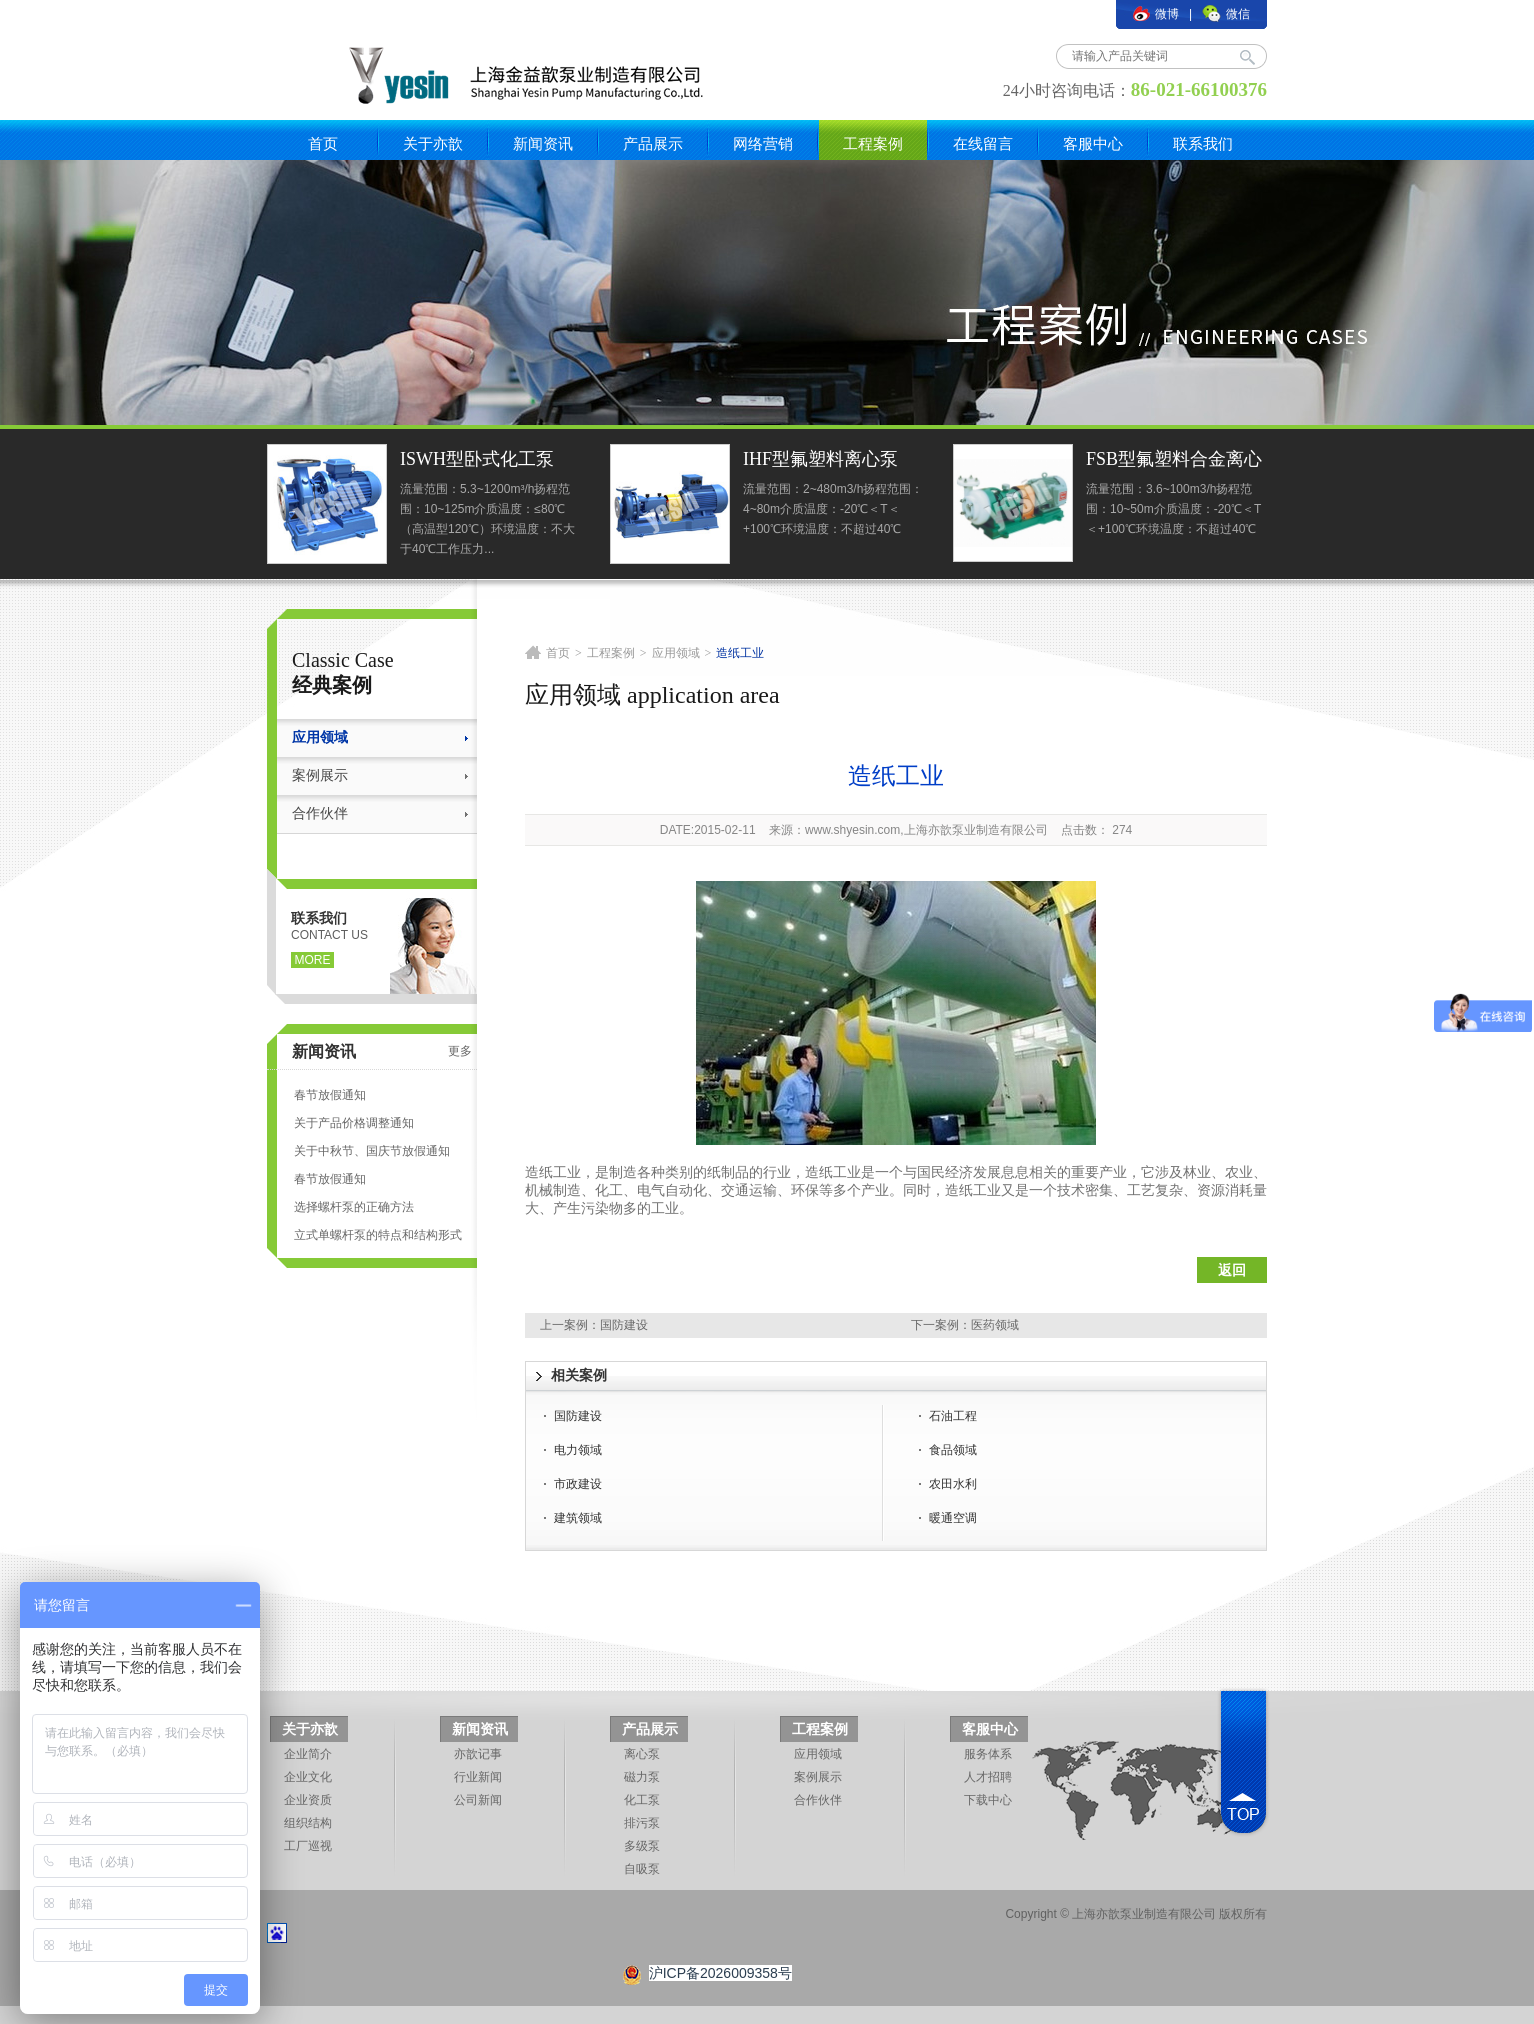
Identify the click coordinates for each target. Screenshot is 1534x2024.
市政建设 (578, 1484)
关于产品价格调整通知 (354, 1123)
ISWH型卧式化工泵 (477, 459)
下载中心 (988, 1800)
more (313, 960)
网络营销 (763, 143)
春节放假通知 (330, 1095)
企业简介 (308, 1754)
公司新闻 (478, 1800)
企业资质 (308, 1800)
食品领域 (953, 1450)
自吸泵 (642, 1869)
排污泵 (642, 1823)
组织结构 (308, 1823)
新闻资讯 (543, 143)
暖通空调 (953, 1518)
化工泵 (642, 1800)
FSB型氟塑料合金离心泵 (1174, 461)
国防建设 (624, 1325)
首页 (323, 143)
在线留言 (983, 143)
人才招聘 (988, 1777)
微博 (1156, 14)
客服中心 (1093, 143)
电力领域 (578, 1450)
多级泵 (642, 1846)
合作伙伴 (320, 813)
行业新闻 (478, 1777)
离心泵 (642, 1754)
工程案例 (873, 143)
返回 (1232, 1270)
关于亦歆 (433, 143)
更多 (460, 1051)
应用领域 (320, 737)
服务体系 (988, 1754)
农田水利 (953, 1484)
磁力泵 (642, 1777)
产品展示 (653, 143)
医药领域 (995, 1325)
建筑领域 (578, 1518)
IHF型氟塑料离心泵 (820, 459)
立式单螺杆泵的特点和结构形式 (378, 1235)
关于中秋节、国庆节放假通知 (372, 1151)
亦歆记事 (478, 1754)
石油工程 (953, 1416)
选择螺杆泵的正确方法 (354, 1207)
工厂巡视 (308, 1846)
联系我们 (1203, 143)
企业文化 (308, 1777)
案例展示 (320, 775)
